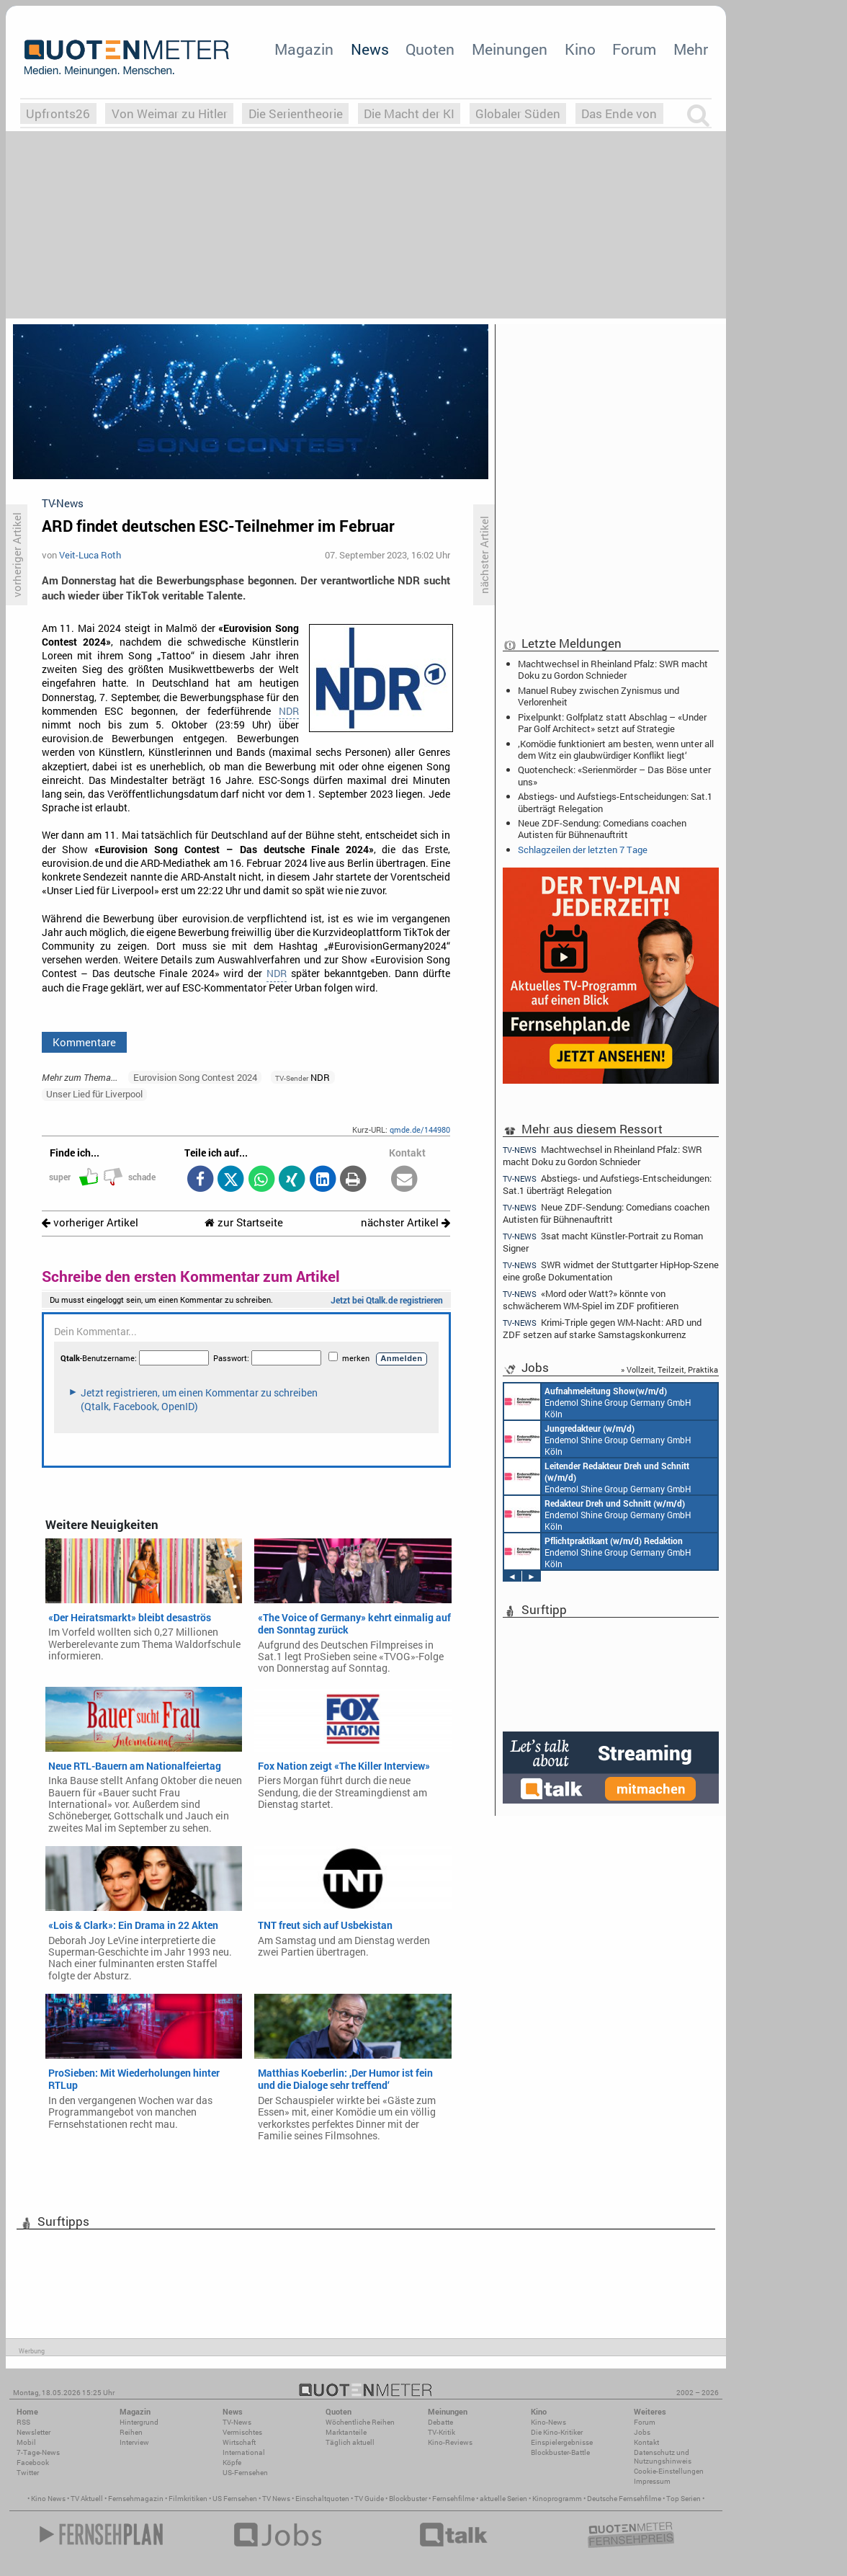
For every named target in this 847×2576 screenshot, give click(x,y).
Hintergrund (139, 2422)
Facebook (33, 2462)
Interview (134, 2442)
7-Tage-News (38, 2452)
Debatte (440, 2422)
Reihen (131, 2432)
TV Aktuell (87, 2498)
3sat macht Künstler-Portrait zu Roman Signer (603, 1242)
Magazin (303, 49)
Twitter (28, 2472)
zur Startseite (244, 1222)
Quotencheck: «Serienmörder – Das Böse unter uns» (614, 775)
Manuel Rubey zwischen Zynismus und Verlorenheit (598, 696)
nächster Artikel (405, 1222)
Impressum (652, 2481)
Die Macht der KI (409, 113)
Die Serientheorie (295, 113)
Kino (580, 49)
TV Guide (369, 2498)
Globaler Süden (517, 113)
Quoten (429, 49)
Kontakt (646, 2442)
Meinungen (509, 49)
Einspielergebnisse (562, 2442)
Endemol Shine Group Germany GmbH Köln (597, 1401)
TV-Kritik (441, 2432)
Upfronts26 (58, 113)
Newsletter (33, 2432)
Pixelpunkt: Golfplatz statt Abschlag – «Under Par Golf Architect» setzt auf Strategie (612, 722)
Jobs (642, 2432)
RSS (23, 2422)
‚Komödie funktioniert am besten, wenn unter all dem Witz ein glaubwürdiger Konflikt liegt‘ (616, 749)
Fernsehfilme (453, 2498)
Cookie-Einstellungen (669, 2471)
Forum (634, 49)
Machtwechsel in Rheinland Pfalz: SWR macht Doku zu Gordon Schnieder (613, 669)
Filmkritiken (188, 2498)
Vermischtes (242, 2432)
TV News (276, 2498)
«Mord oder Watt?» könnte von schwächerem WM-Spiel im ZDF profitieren (590, 1299)
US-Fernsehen (245, 2472)
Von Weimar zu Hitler (170, 113)
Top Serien (683, 2498)
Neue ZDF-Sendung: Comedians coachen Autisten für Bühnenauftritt (602, 828)
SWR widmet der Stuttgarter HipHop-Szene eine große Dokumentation (611, 1271)
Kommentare (84, 1042)
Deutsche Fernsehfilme (624, 2498)
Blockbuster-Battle (560, 2452)
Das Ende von (619, 113)
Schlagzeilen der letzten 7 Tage (582, 849)
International (244, 2452)
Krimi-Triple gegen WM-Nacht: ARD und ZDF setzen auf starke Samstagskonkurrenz (602, 1328)
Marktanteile (346, 2432)
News (370, 49)
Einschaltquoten (322, 2498)
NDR (289, 711)
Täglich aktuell (350, 2442)
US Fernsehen (234, 2498)
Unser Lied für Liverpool (94, 1094)
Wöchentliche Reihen (360, 2422)
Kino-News (548, 2422)
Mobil (26, 2442)
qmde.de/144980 (420, 1129)
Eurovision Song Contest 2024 (195, 1077)
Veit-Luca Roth (90, 555)
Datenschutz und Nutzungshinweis (662, 2457)
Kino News (48, 2498)
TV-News (237, 2422)
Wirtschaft (239, 2442)
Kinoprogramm (557, 2498)
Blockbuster (408, 2498)
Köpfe (232, 2462)
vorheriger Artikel (90, 1222)
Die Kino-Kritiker (557, 2432)
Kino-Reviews (450, 2442)
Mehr (690, 49)
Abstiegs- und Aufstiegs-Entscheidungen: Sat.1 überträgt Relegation (615, 802)
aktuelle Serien (503, 2498)
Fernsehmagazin (135, 2498)
